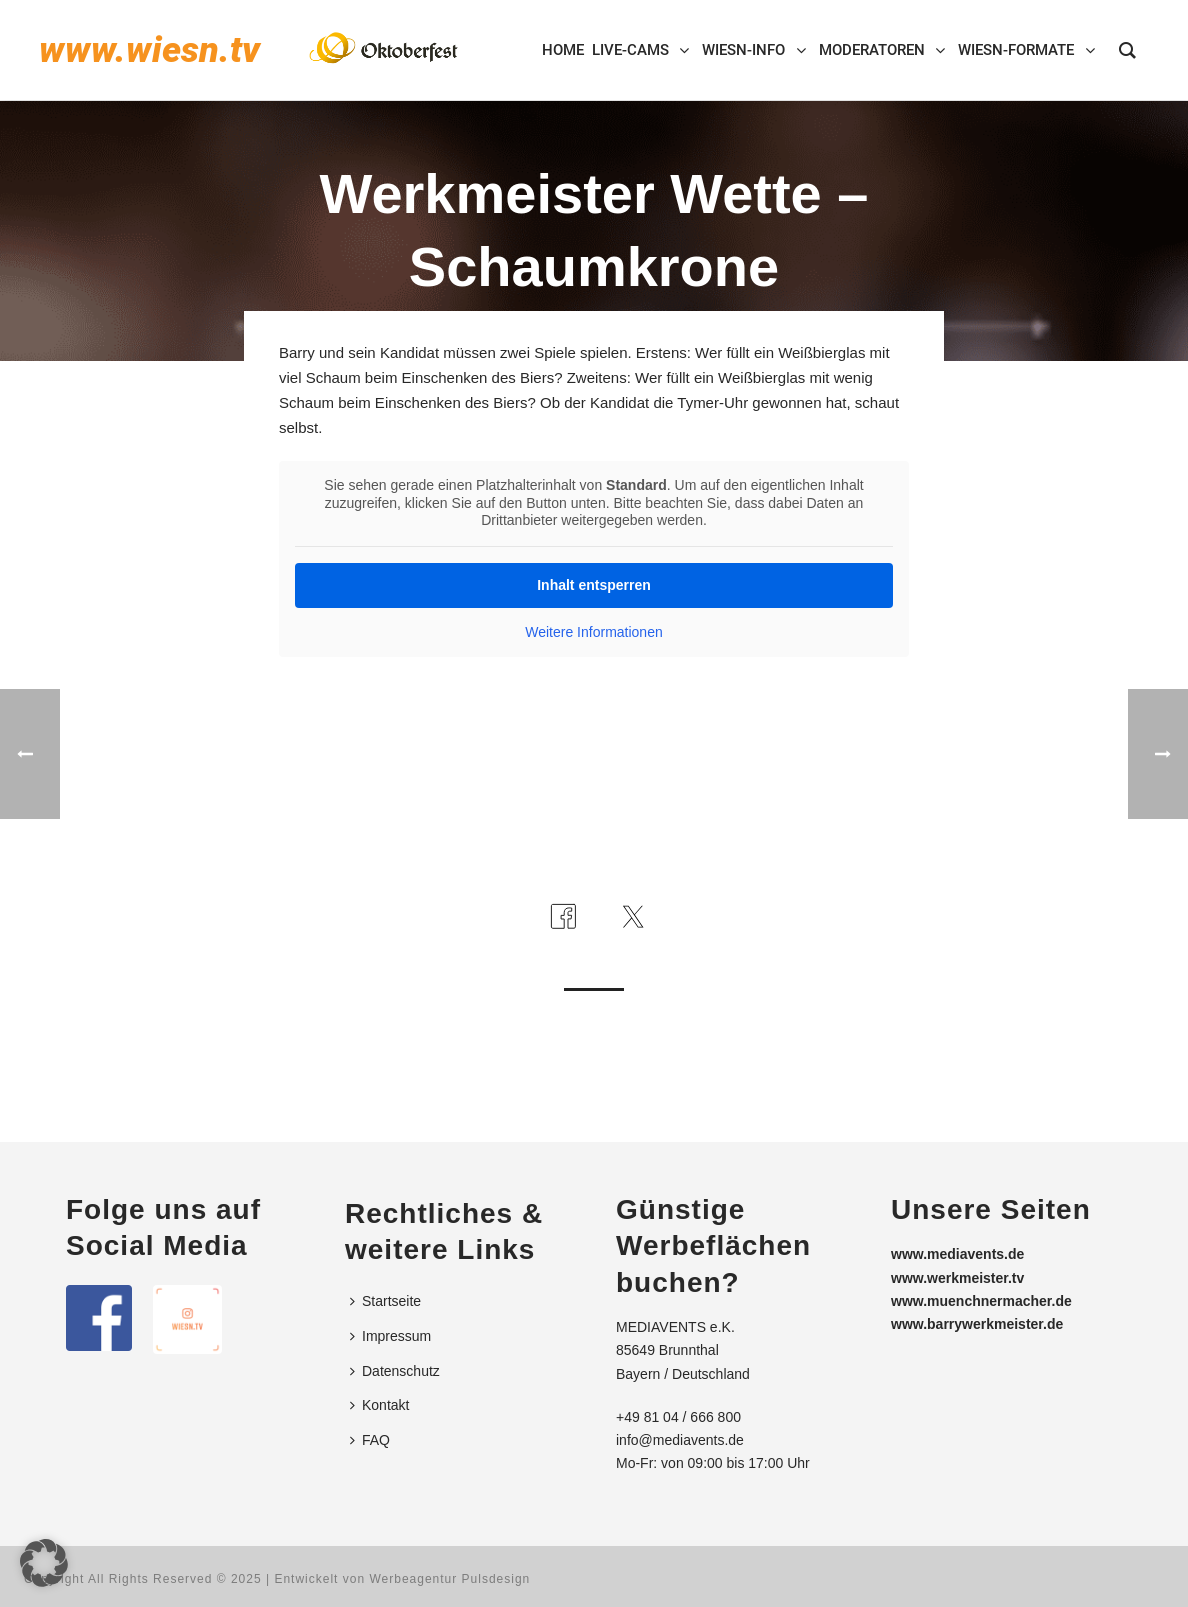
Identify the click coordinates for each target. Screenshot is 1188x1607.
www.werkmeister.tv (957, 1278)
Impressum (390, 1336)
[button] (44, 1563)
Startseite (385, 1301)
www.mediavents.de (957, 1254)
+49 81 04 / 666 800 (678, 1417)
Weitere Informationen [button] (593, 631)
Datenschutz (395, 1371)
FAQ (370, 1440)
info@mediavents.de (680, 1440)
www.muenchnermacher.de (981, 1301)
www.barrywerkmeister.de (977, 1324)
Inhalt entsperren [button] (594, 584)
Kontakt (379, 1405)
